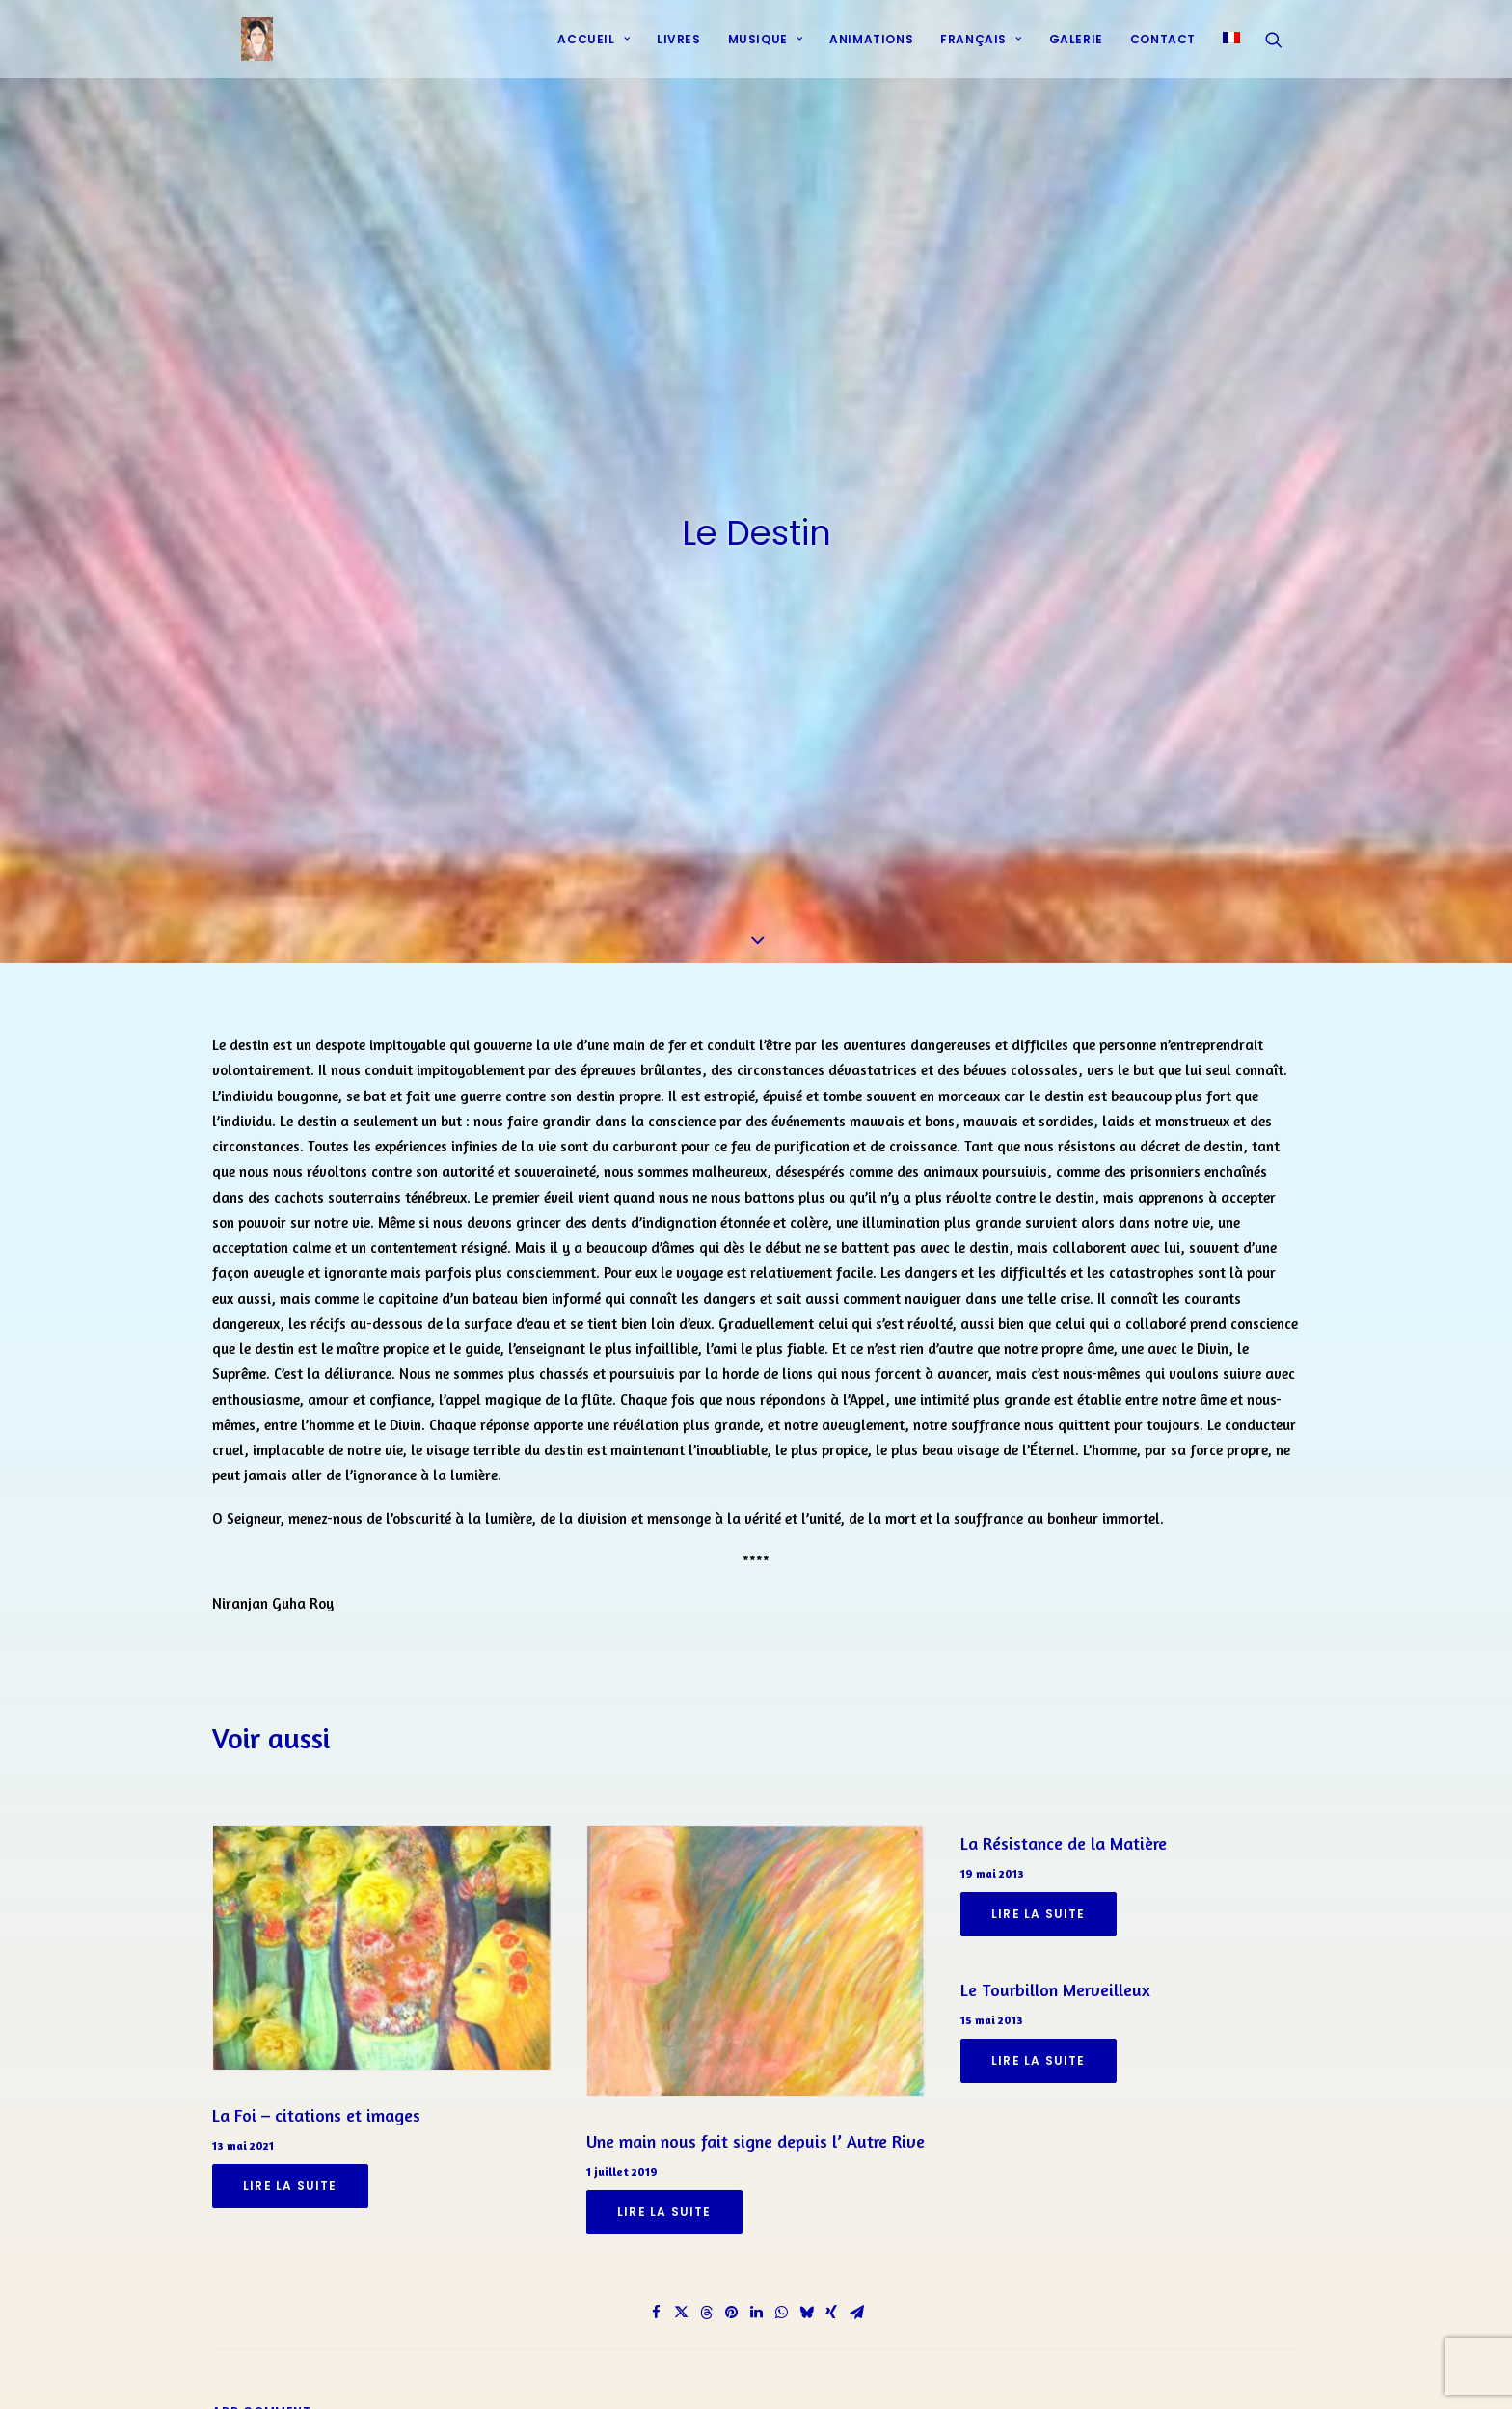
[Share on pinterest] (730, 2301)
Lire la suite (290, 2174)
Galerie (1076, 50)
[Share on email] (856, 2301)
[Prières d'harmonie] (236, 51)
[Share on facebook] (655, 2301)
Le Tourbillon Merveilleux (1055, 1978)
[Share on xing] (831, 2301)
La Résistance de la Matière (1063, 1832)
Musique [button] (765, 50)
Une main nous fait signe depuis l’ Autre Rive (755, 2129)
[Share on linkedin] (756, 2301)
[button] (1282, 51)
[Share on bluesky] (806, 2301)
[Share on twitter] (680, 2301)
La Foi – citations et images (316, 2103)
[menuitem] (593, 51)
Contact (1163, 50)
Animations (871, 50)
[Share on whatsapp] (781, 2301)
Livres (679, 50)
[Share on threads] (705, 2301)
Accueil (593, 50)
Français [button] (980, 50)
